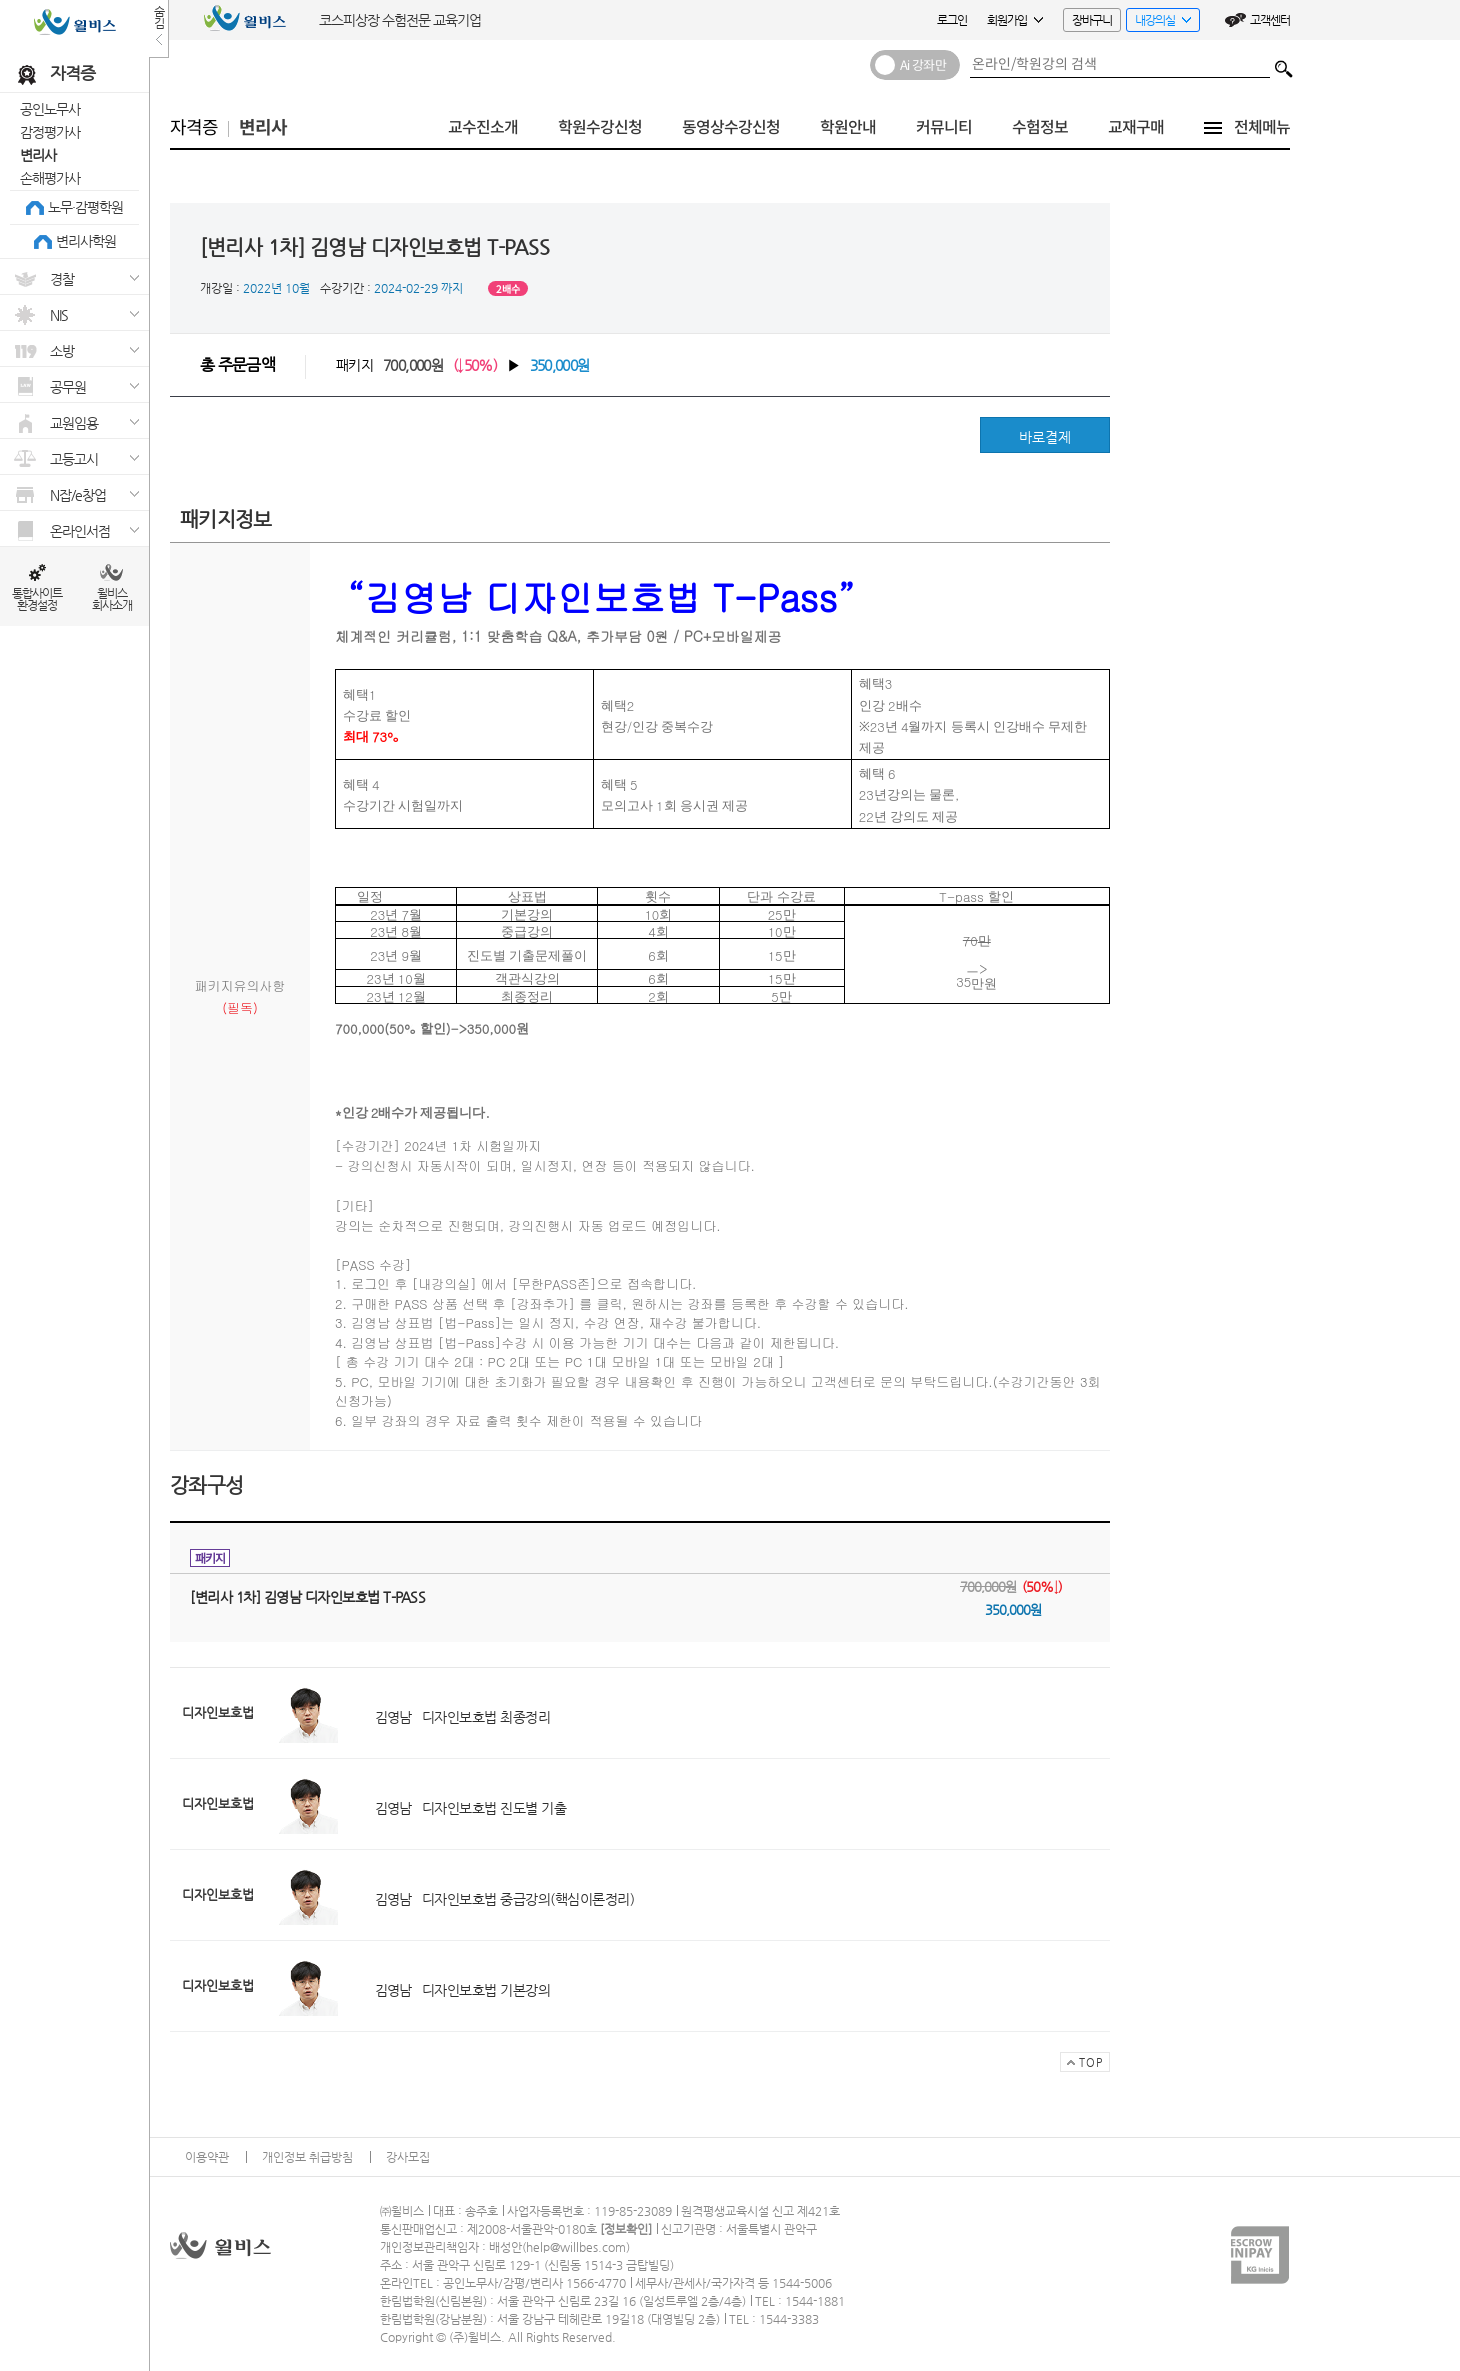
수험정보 (1040, 127)
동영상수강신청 (731, 127)
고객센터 (1270, 20)
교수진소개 (483, 127)
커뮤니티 (944, 127)
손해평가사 (50, 178)
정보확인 (626, 2229)
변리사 (38, 155)
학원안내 (848, 127)
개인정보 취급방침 (307, 2157)
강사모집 (408, 2157)
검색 (1284, 64)
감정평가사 (50, 132)
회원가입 (1015, 20)
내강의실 (1158, 22)
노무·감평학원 (85, 207)
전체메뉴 (1262, 127)
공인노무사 (50, 109)
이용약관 (207, 2157)
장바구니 (1092, 20)
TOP (1081, 2064)
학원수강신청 (600, 127)
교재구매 (1136, 127)
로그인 (952, 20)
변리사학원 (86, 241)
